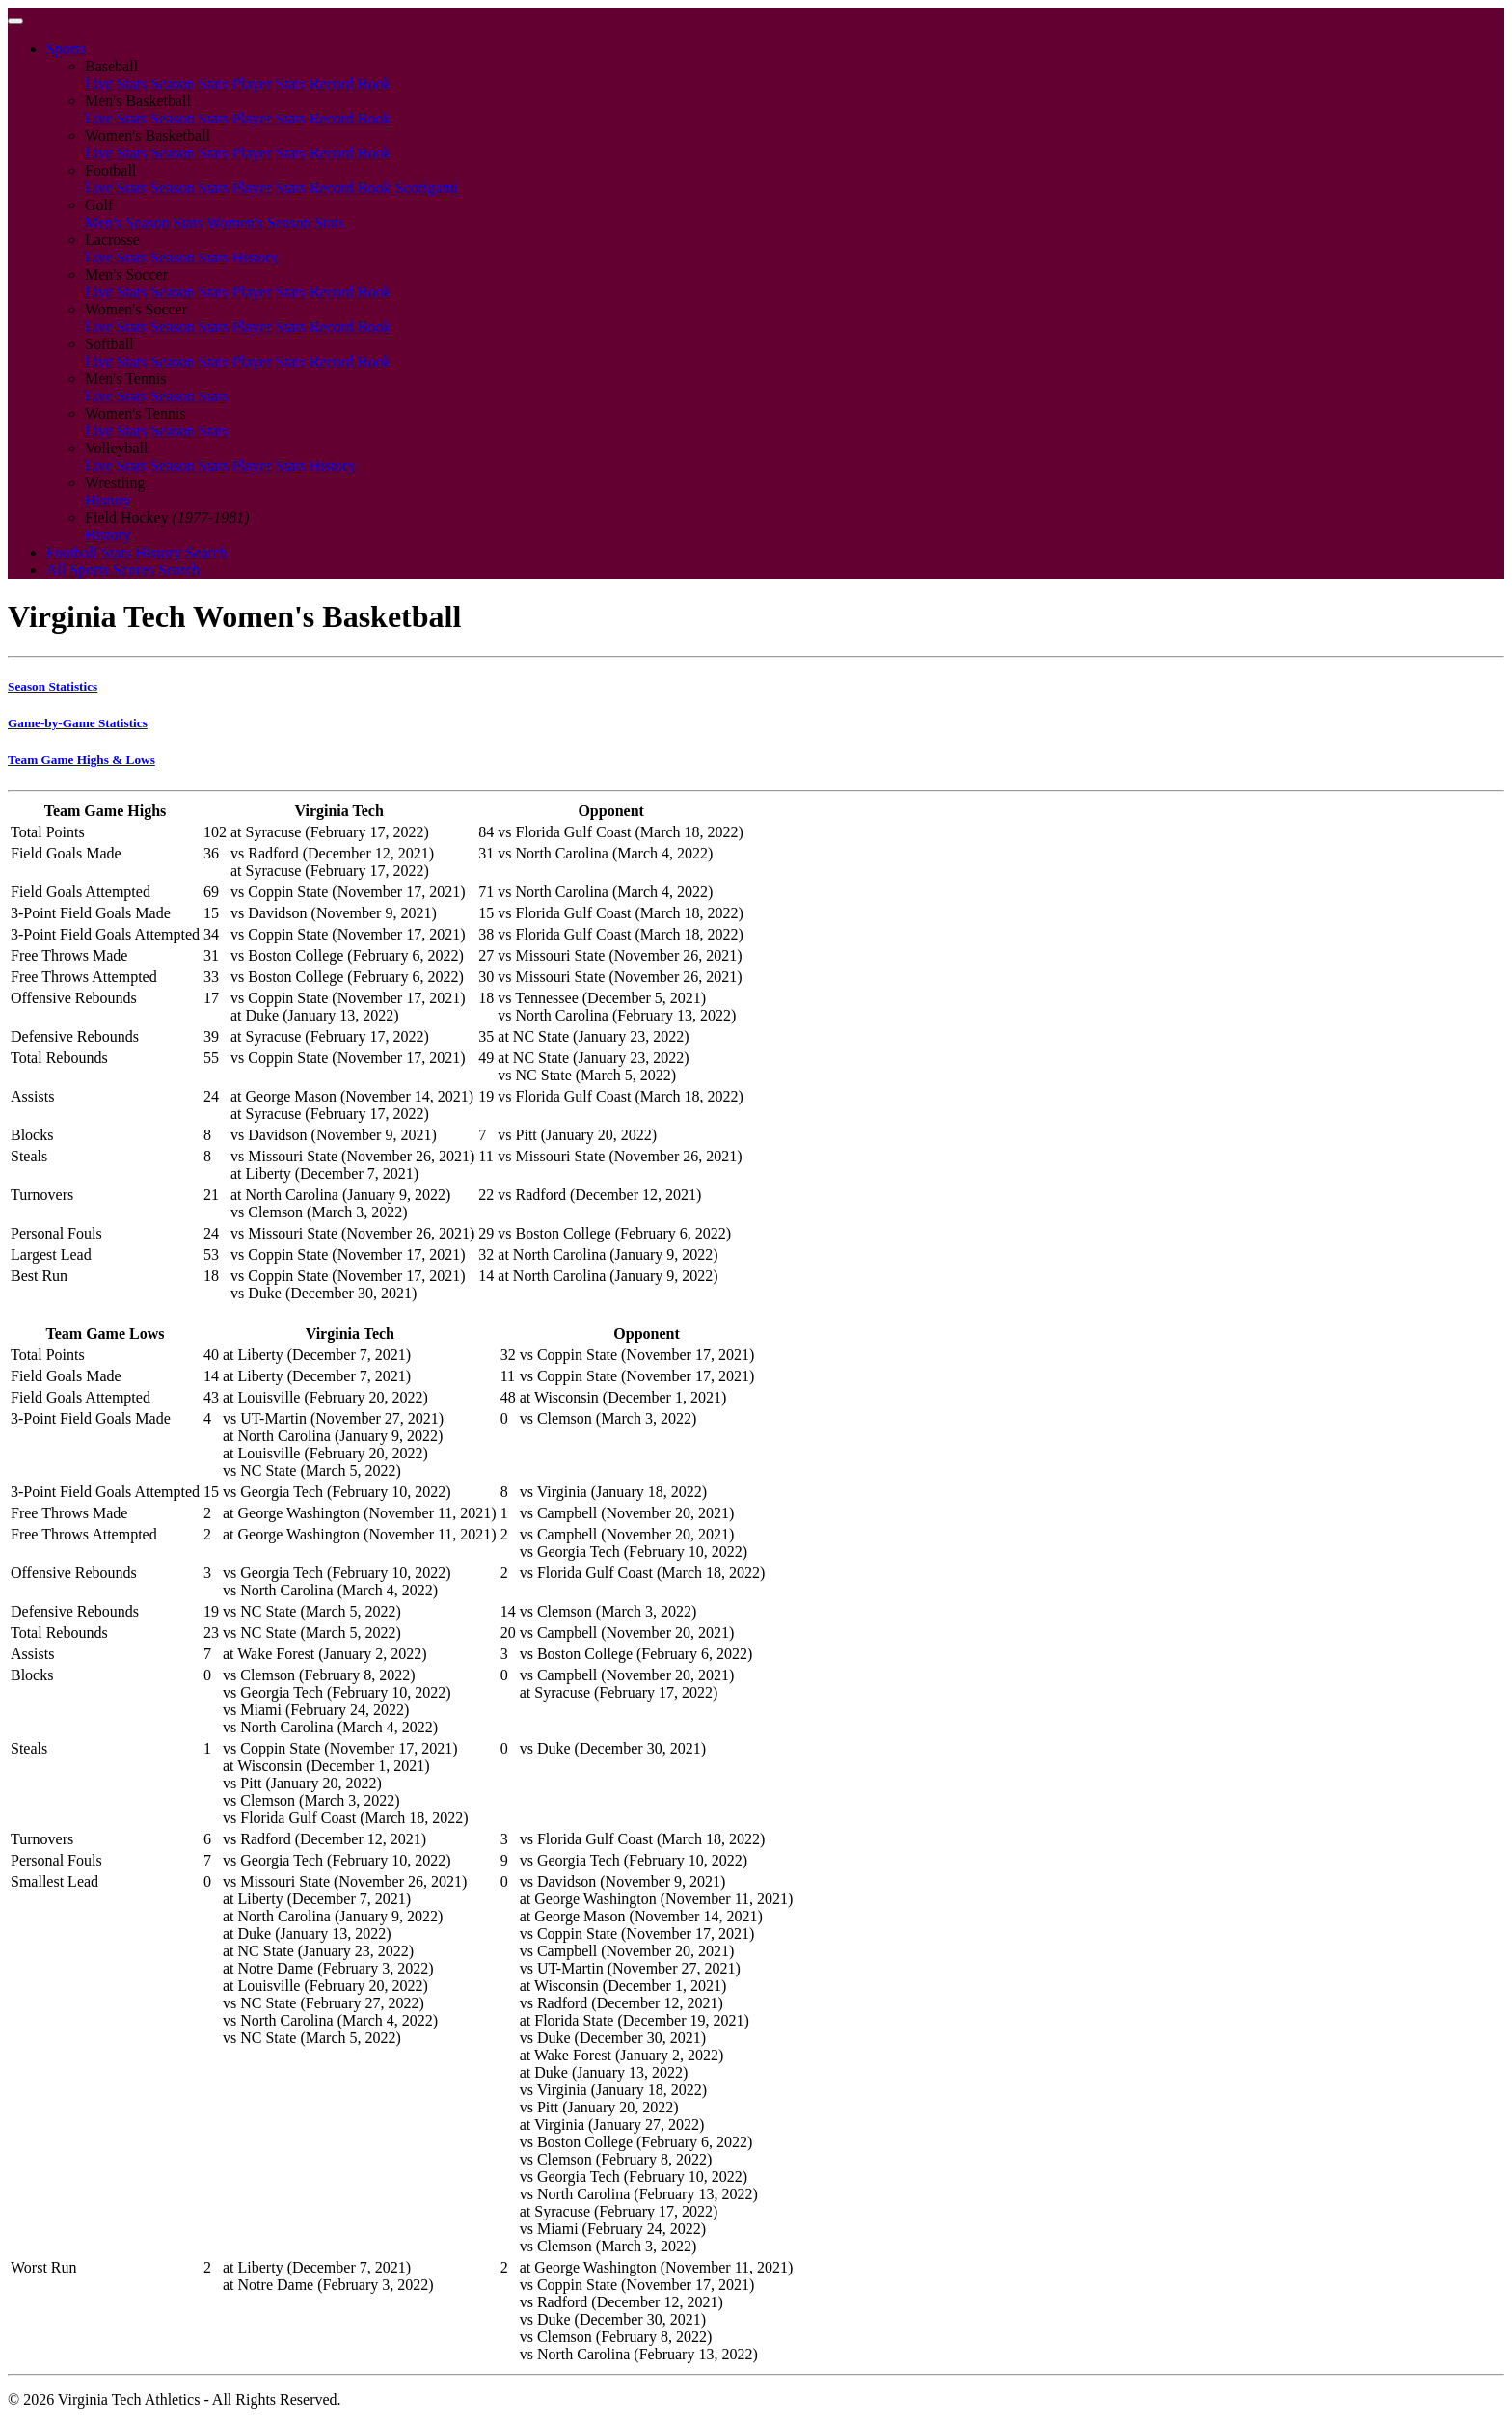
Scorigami (427, 187)
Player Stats (269, 83)
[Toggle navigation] (15, 21)
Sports (66, 49)
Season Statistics (52, 686)
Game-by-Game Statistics (78, 723)
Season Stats (189, 83)
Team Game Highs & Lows (81, 759)
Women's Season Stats (276, 222)
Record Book (351, 83)
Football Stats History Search (137, 552)
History (255, 257)
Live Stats (116, 83)
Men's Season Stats (144, 222)
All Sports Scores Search (123, 569)
